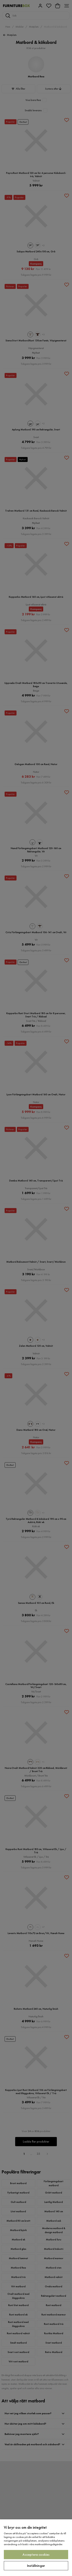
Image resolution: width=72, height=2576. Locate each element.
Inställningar (36, 2565)
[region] (36, 2547)
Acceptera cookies (35, 2554)
